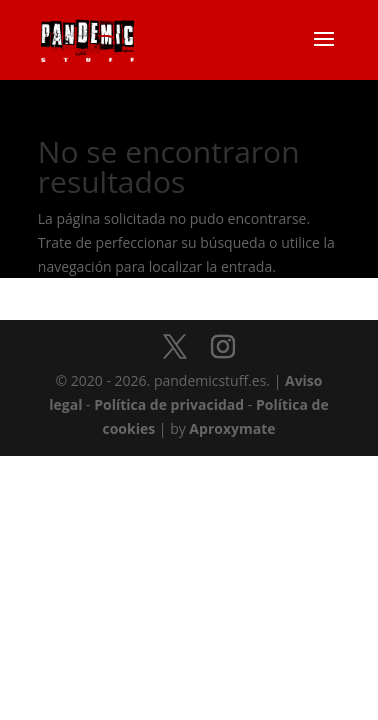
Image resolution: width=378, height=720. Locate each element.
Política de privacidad (169, 404)
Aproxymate (232, 428)
